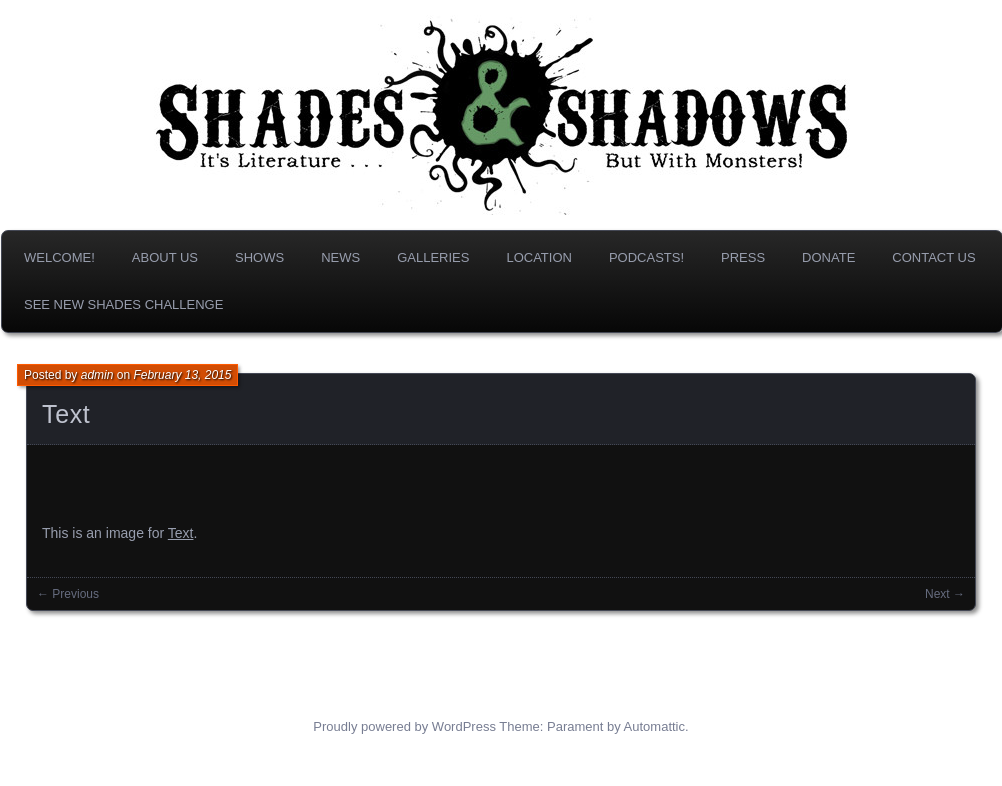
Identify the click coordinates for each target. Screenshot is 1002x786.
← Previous (68, 594)
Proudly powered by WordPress (404, 726)
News (340, 257)
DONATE (828, 257)
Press (743, 257)
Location (539, 257)
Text (66, 414)
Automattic (654, 726)
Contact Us (933, 257)
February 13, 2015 (182, 375)
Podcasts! (646, 257)
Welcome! (59, 257)
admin (97, 375)
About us (165, 257)
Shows (259, 257)
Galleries (433, 257)
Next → (945, 594)
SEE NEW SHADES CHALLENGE (123, 304)
